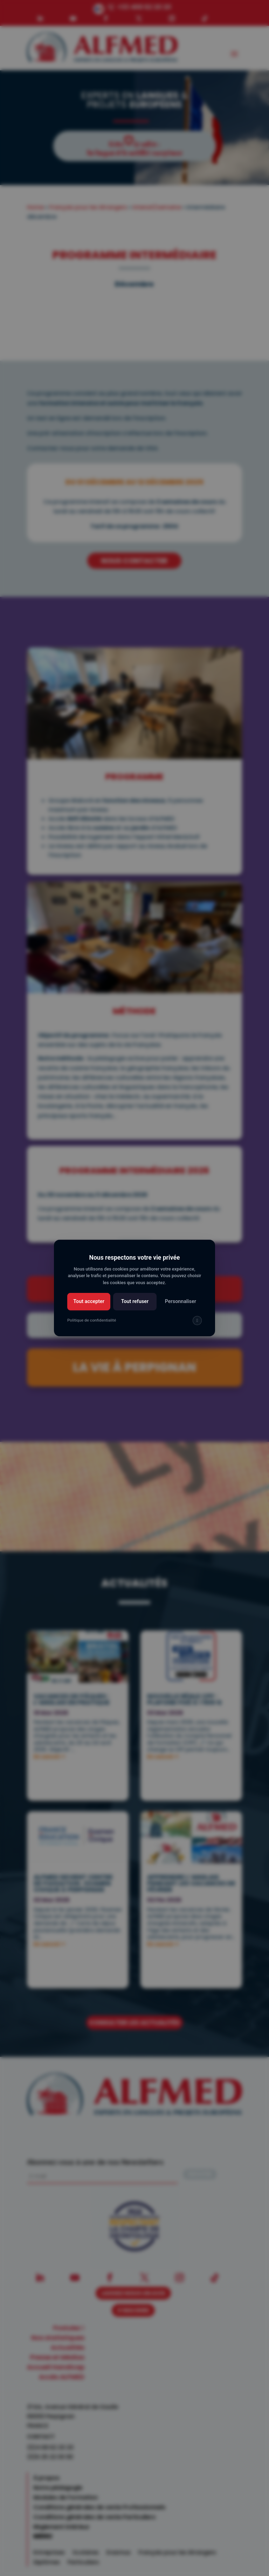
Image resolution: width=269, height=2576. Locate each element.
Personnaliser (180, 1301)
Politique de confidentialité (91, 1320)
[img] (197, 1320)
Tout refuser (135, 1301)
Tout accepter (88, 1301)
